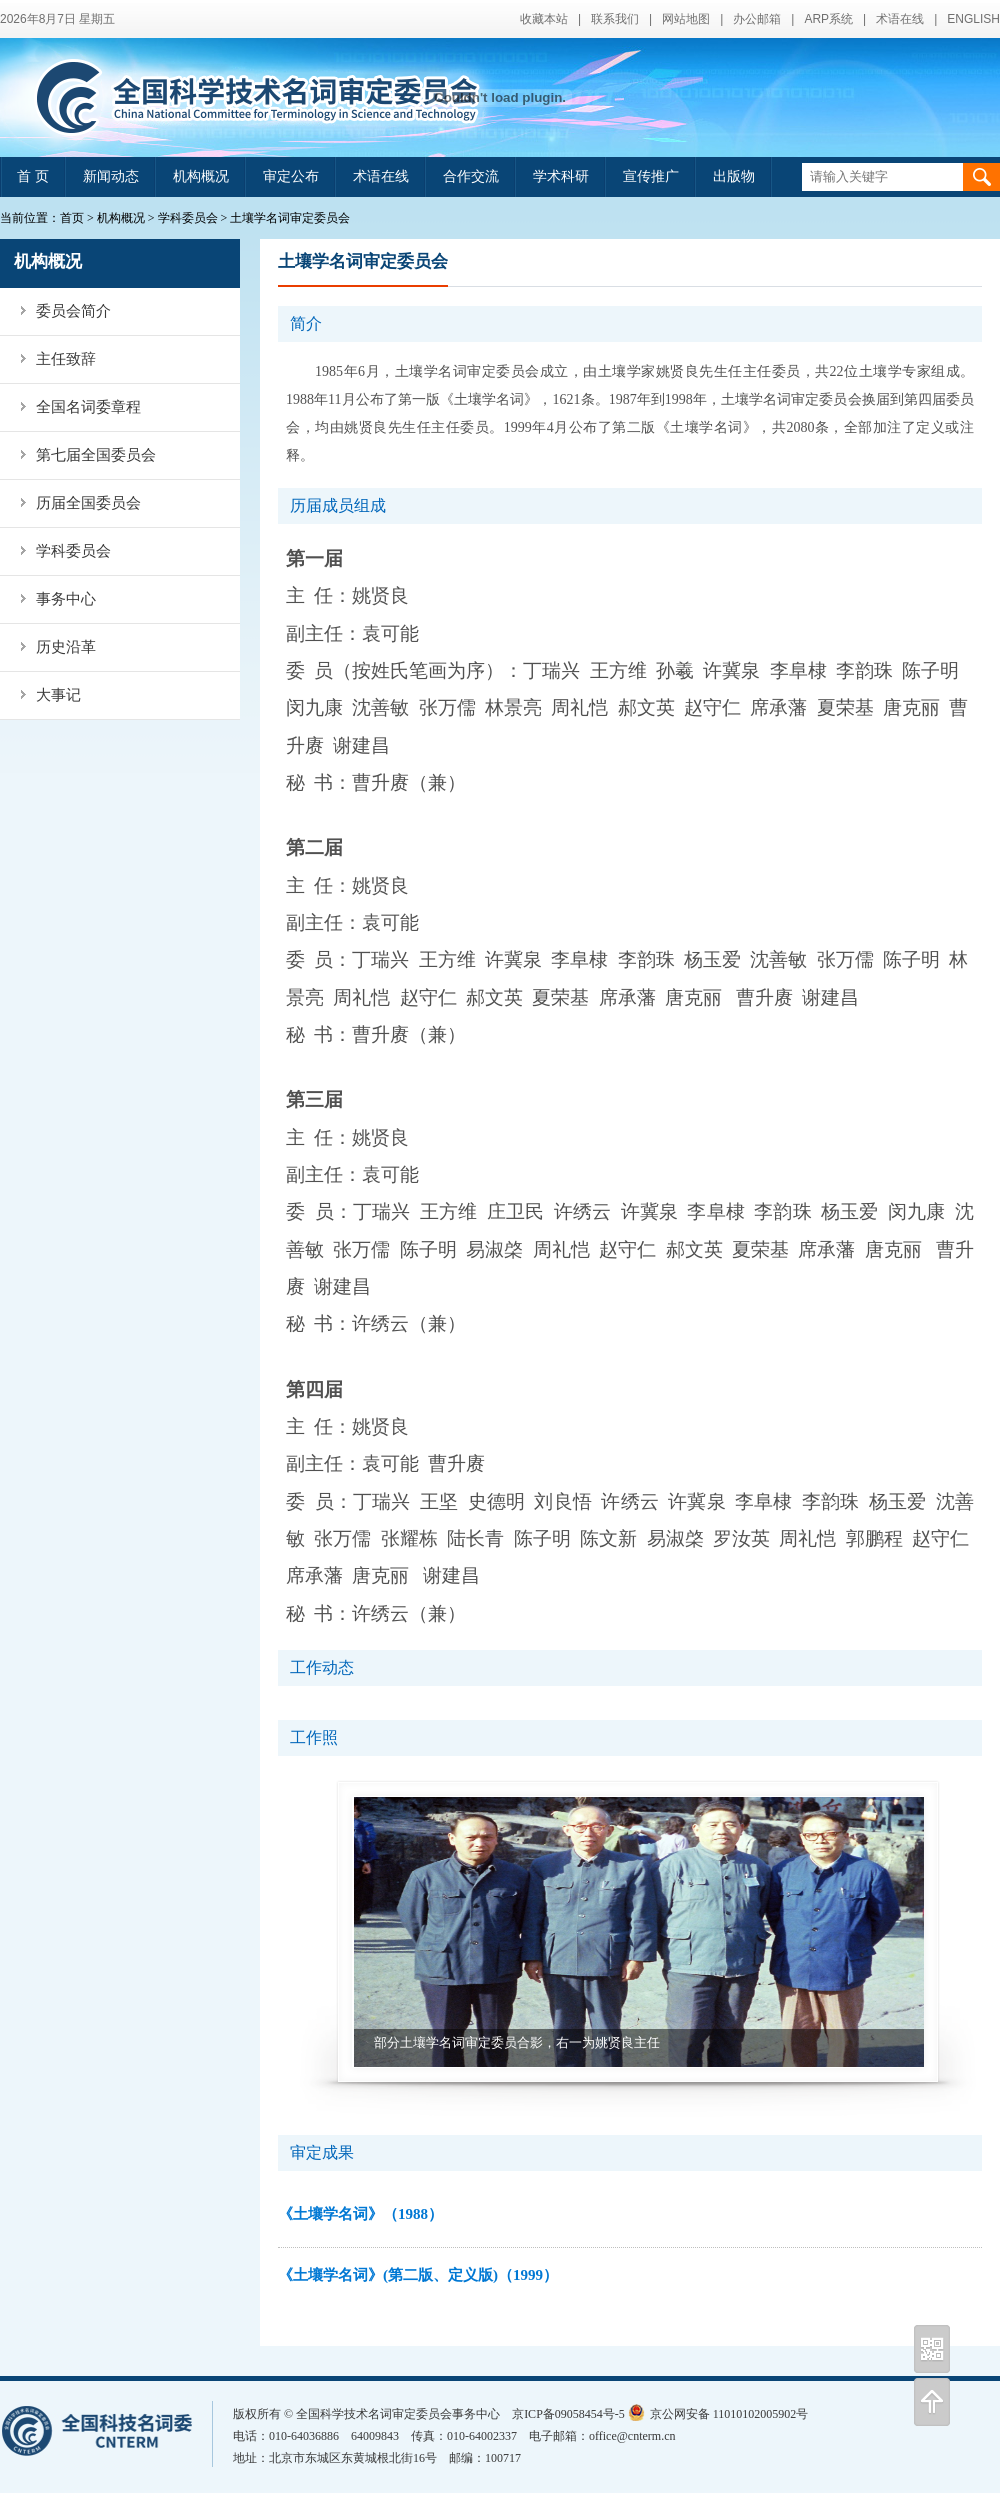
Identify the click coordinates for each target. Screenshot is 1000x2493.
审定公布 (291, 176)
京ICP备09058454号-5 (568, 2414)
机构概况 (201, 176)
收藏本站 (544, 19)
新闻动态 (111, 176)
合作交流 (471, 176)
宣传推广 (651, 176)
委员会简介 (73, 311)
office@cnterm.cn (632, 2436)
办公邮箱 (757, 19)
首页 (72, 218)
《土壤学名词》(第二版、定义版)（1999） (418, 2275)
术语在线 (900, 19)
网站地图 (686, 19)
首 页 (33, 176)
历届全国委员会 (88, 503)
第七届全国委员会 (96, 455)
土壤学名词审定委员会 (290, 218)
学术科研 (561, 176)
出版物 (734, 176)
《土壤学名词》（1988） (360, 2214)
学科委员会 (188, 218)
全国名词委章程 (88, 407)
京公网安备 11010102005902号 (718, 2414)
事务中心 (66, 599)
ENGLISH (973, 19)
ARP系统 (828, 19)
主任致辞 (66, 359)
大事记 (58, 695)
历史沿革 (66, 647)
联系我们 (615, 19)
